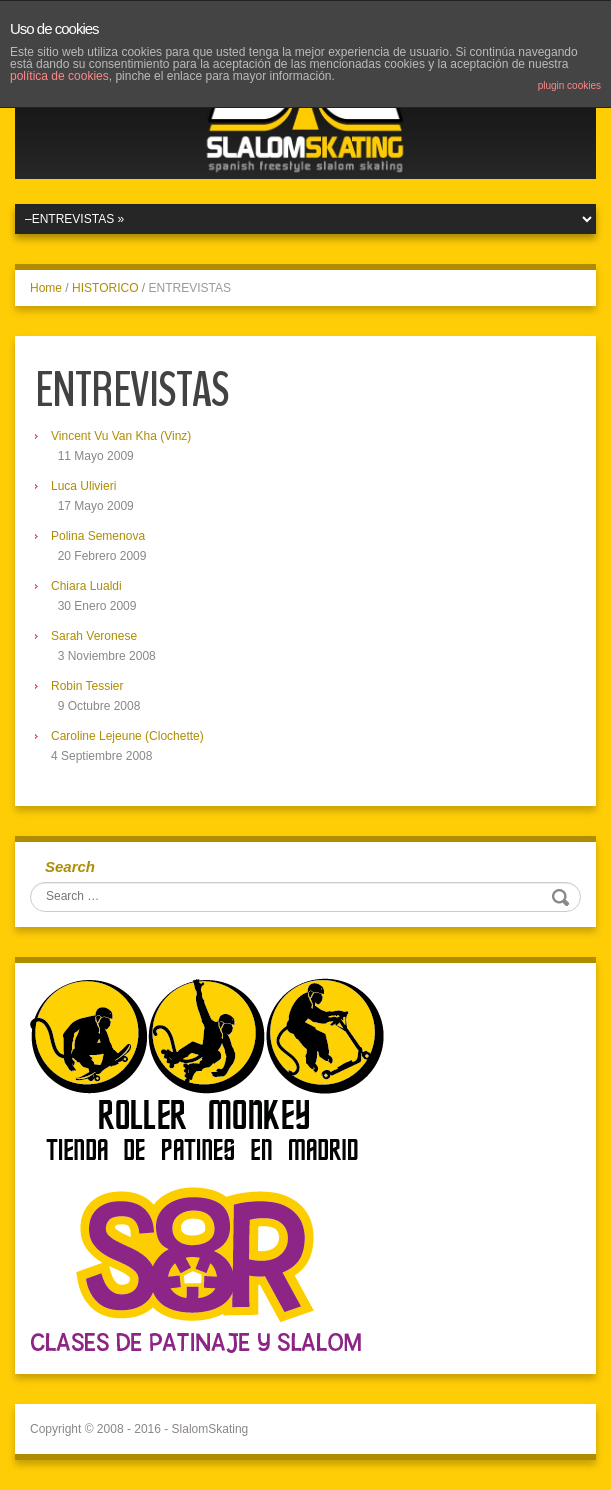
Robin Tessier (87, 686)
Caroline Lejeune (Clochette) (127, 736)
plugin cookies (569, 85)
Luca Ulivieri (83, 486)
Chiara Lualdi (86, 586)
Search (70, 866)
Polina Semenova (98, 536)
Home (46, 288)
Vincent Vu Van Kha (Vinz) (121, 436)
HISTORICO (105, 288)
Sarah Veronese (94, 636)
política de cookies (59, 76)
